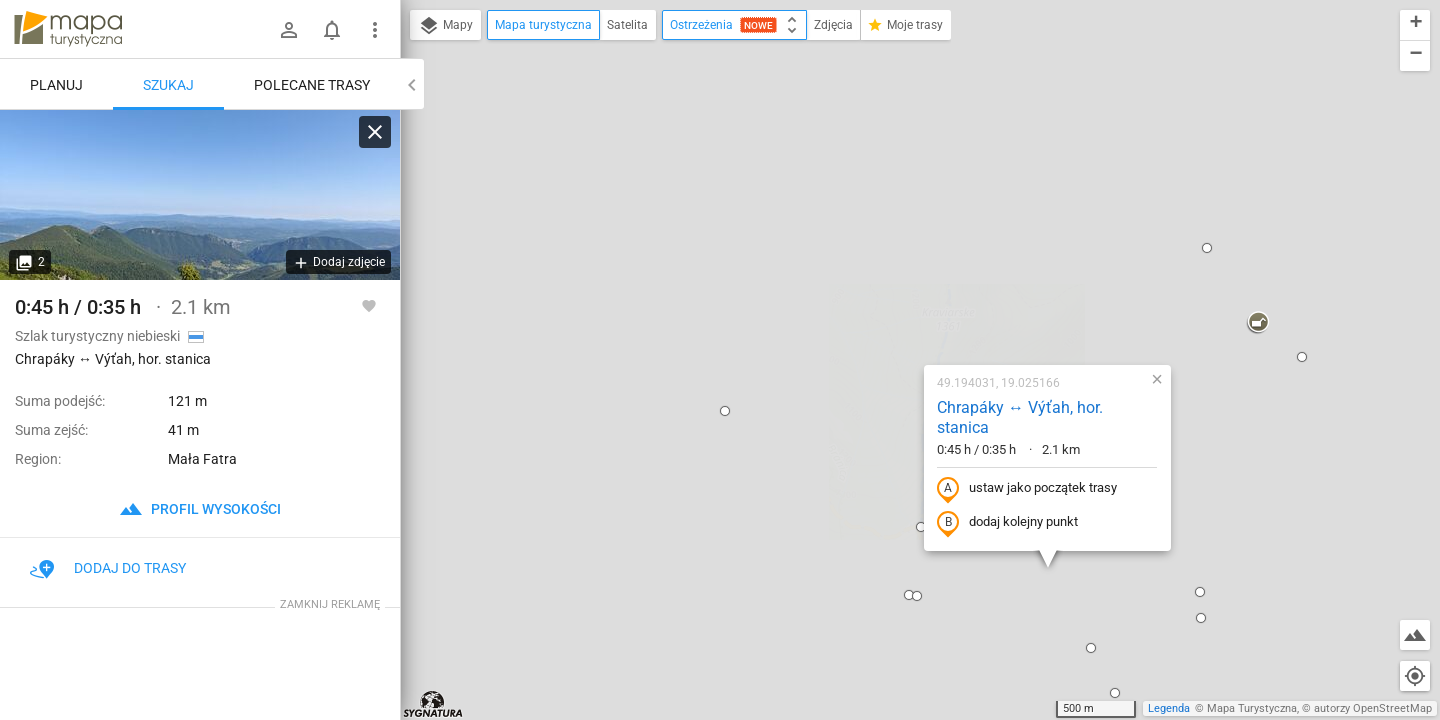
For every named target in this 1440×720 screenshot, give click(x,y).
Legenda (1169, 708)
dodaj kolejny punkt (875, 309)
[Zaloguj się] (289, 30)
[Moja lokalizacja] (1415, 676)
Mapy (445, 26)
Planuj (56, 85)
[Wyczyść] (375, 132)
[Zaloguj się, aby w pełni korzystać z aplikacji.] (369, 305)
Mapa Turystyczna (1252, 708)
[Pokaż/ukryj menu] (375, 30)
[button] (593, 197)
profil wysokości (200, 509)
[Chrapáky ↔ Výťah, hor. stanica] (200, 195)
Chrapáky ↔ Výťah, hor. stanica (888, 204)
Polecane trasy (312, 85)
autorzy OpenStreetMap (1373, 708)
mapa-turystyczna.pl (68, 29)
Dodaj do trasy (108, 568)
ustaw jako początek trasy (895, 275)
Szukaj (168, 85)
